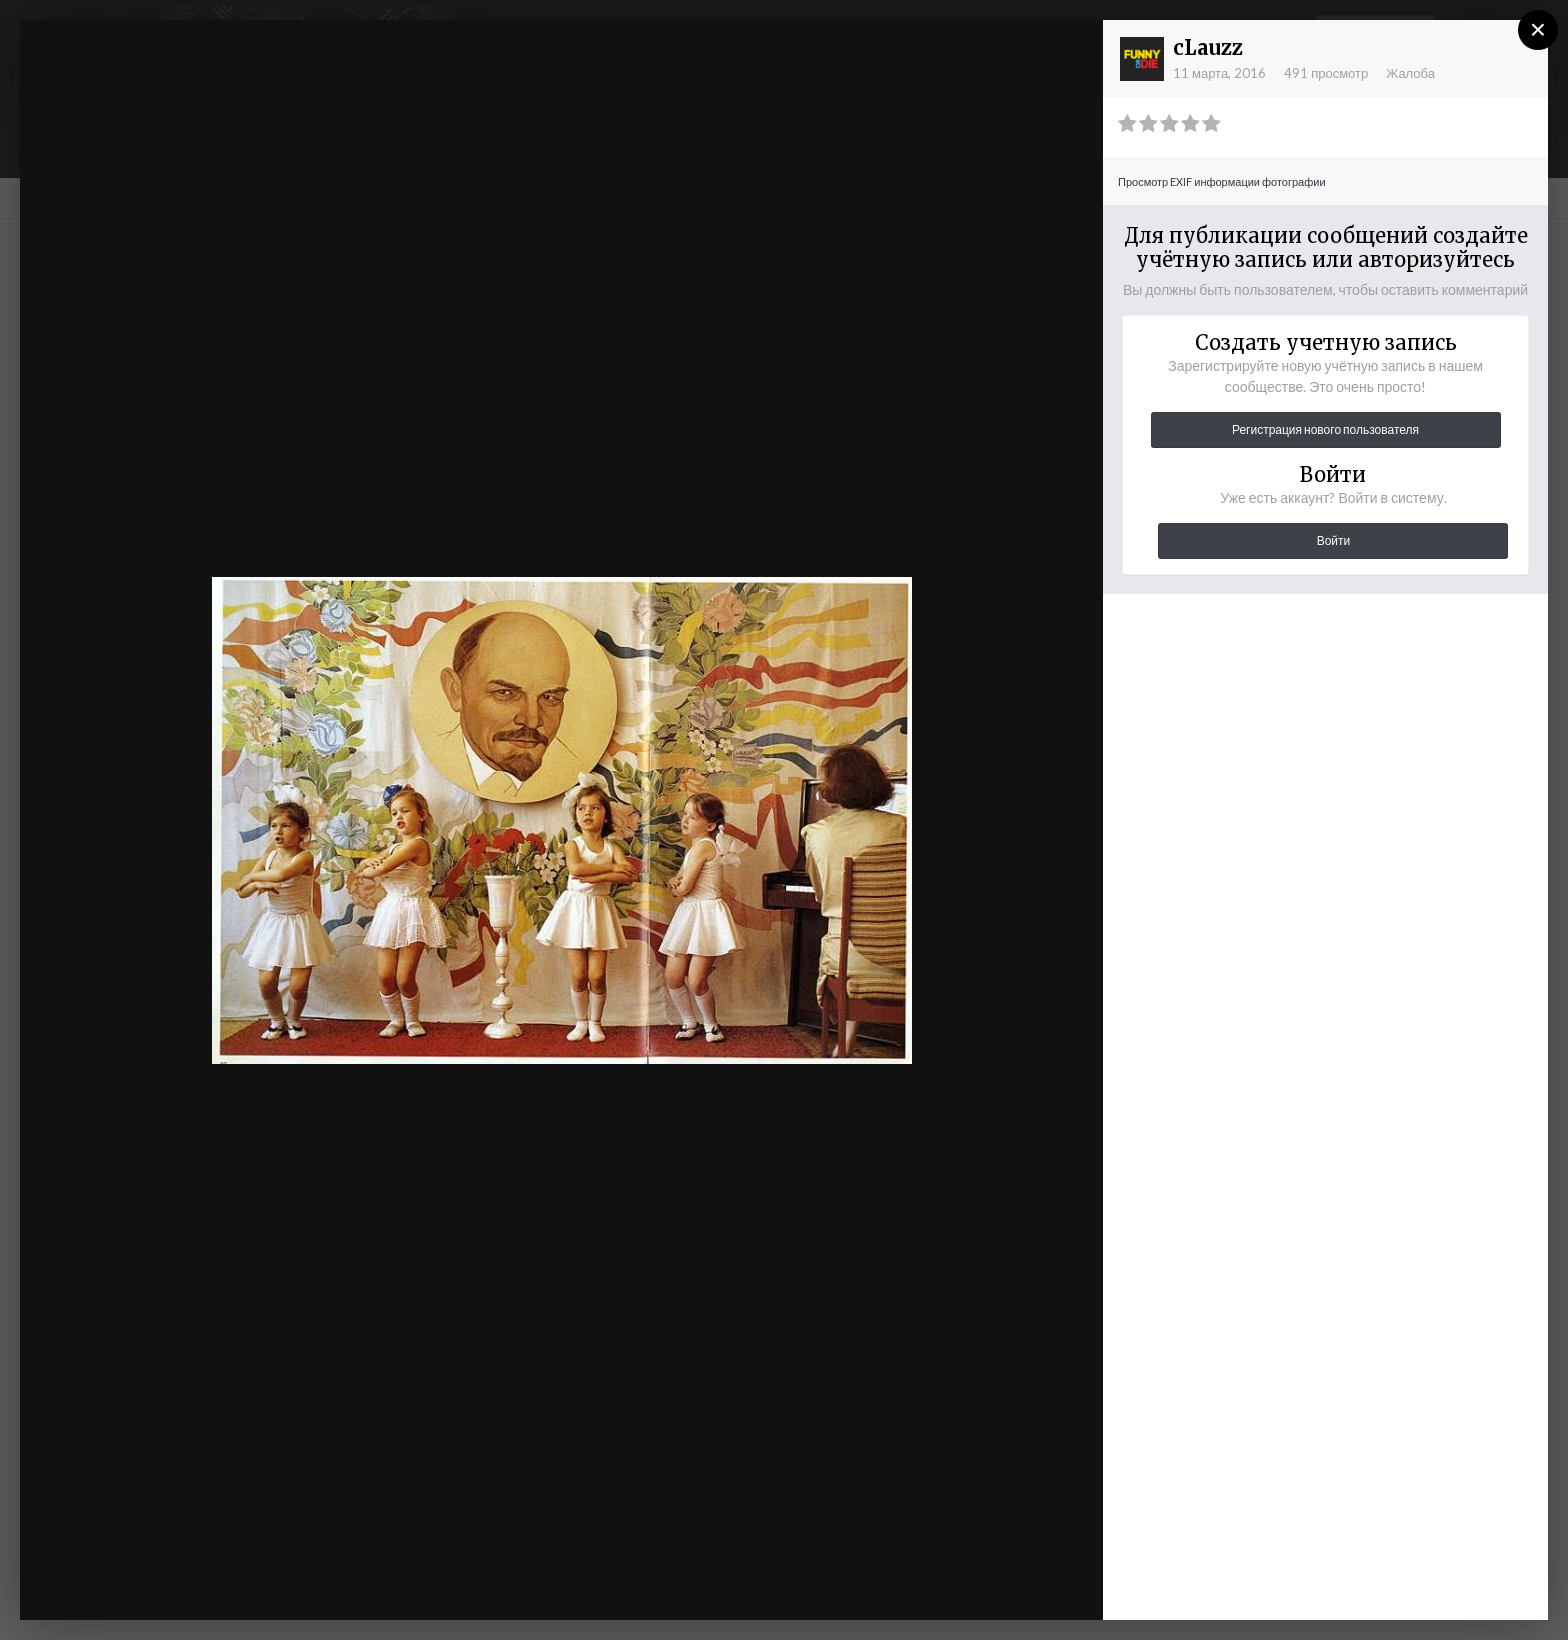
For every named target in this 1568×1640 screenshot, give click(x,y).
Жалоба (1410, 73)
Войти (1334, 540)
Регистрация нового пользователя (1325, 429)
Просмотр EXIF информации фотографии (1222, 181)
